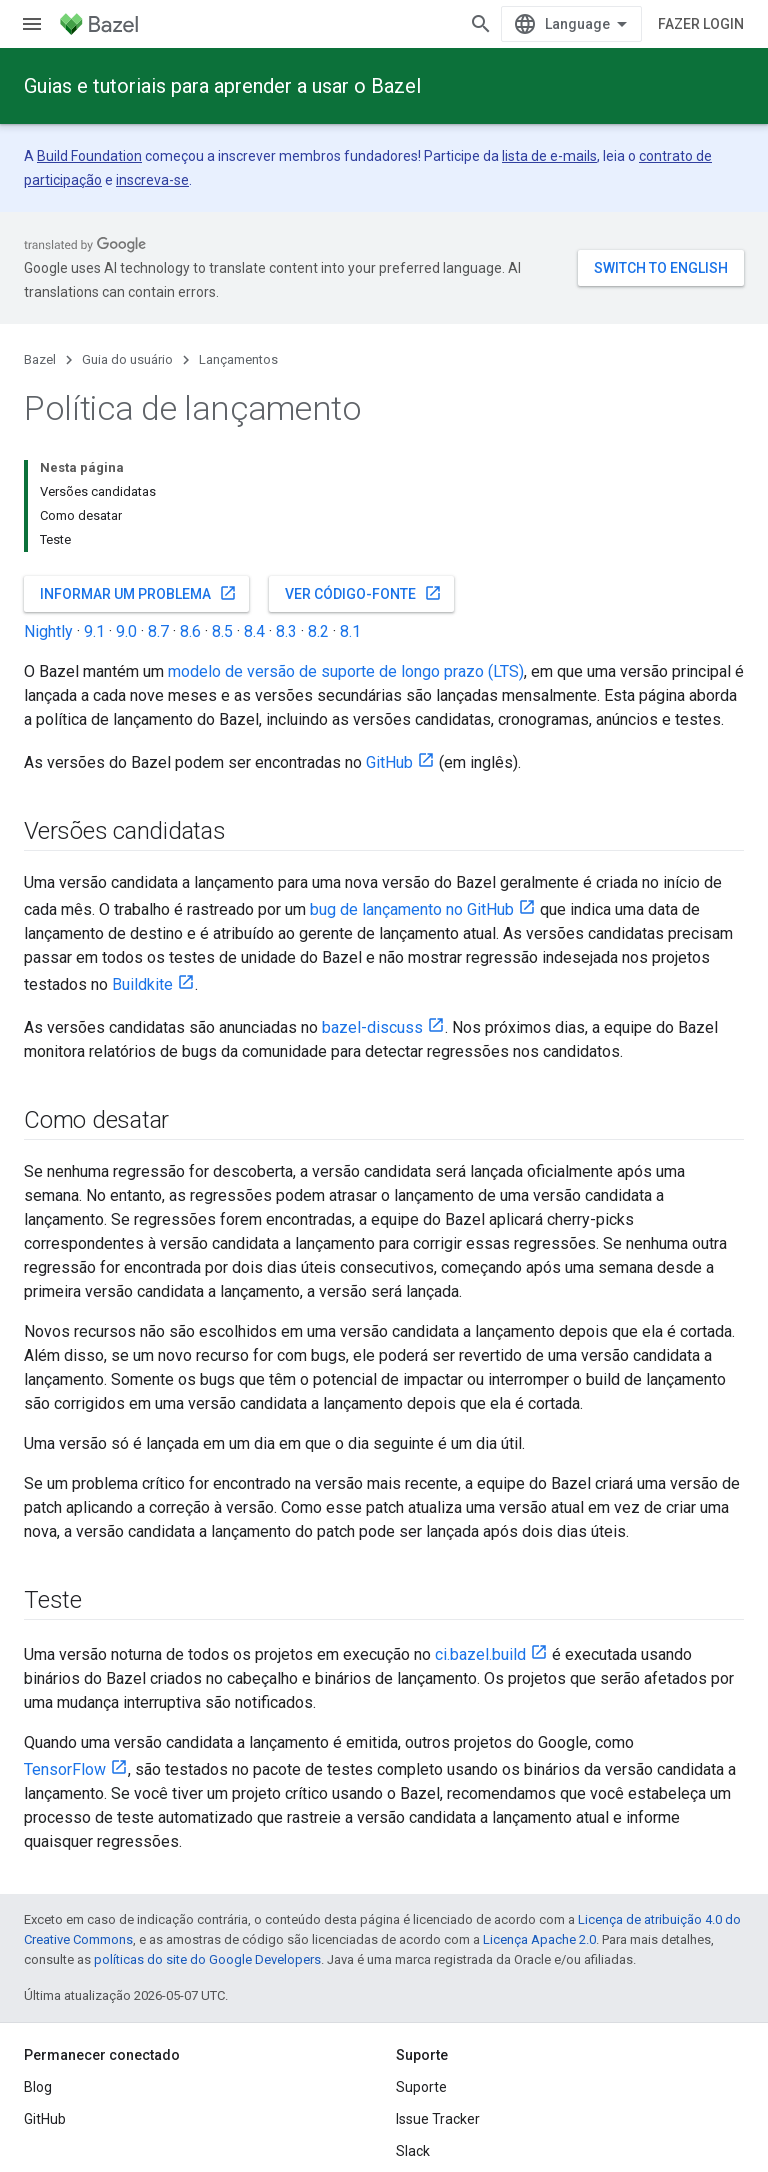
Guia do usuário (127, 359)
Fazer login (701, 24)
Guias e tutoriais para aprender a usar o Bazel (222, 86)
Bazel (40, 359)
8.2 (318, 631)
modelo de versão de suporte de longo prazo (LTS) (346, 671)
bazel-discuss (372, 1027)
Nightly (48, 631)
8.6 (190, 631)
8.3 (286, 631)
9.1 (94, 631)
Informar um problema (138, 593)
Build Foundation (89, 156)
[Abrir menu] (32, 24)
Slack (413, 2151)
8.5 (222, 631)
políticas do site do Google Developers (207, 1959)
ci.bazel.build (480, 1654)
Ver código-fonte (363, 593)
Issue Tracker (438, 2119)
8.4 (254, 631)
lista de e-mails (549, 156)
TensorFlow (65, 1769)
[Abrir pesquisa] (481, 24)
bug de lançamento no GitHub (412, 909)
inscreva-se (152, 180)
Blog (38, 2087)
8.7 (158, 631)
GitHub (389, 762)
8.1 (350, 631)
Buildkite (142, 984)
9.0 (126, 631)
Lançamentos (238, 359)
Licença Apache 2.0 (539, 1939)
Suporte (421, 2087)
